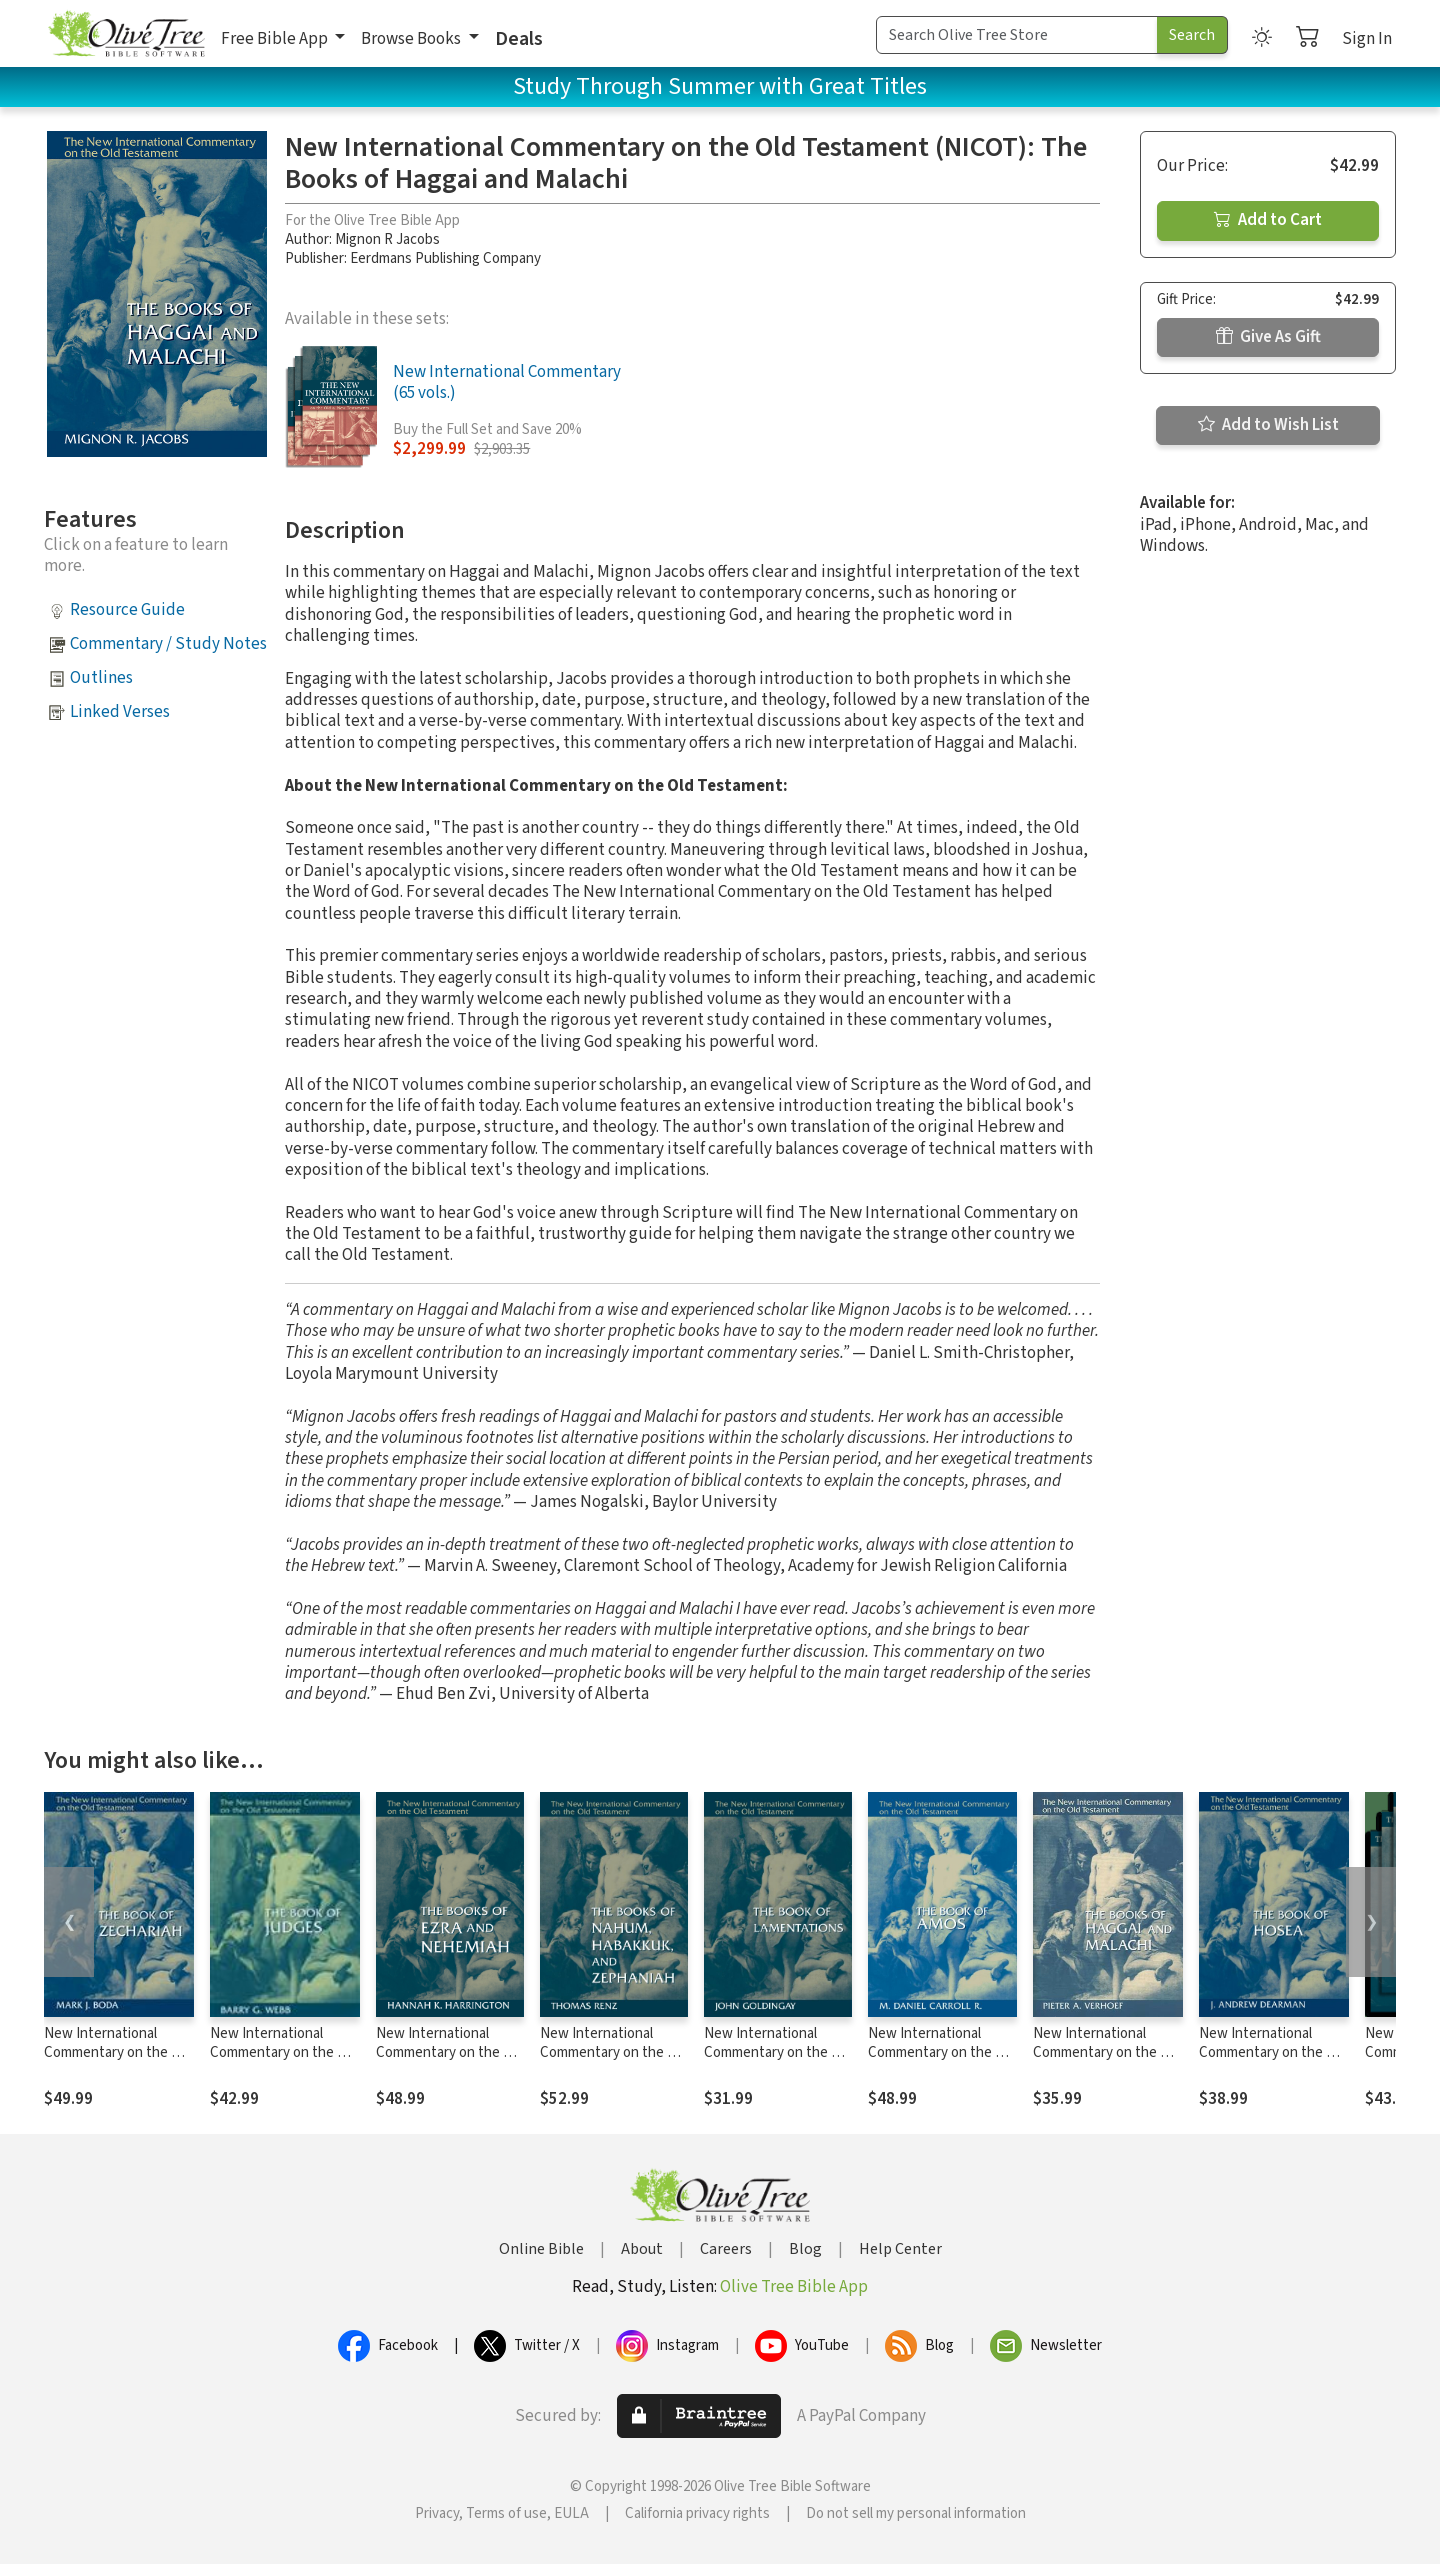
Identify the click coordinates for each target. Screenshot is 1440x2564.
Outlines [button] (101, 678)
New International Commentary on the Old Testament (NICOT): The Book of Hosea (1273, 2062)
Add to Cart (1268, 220)
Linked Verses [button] (120, 712)
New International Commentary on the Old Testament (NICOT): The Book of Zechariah (118, 2062)
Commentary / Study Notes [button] (168, 644)
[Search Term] (1017, 35)
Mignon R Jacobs (387, 239)
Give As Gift (1268, 337)
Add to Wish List (1268, 425)
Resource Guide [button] (127, 610)
